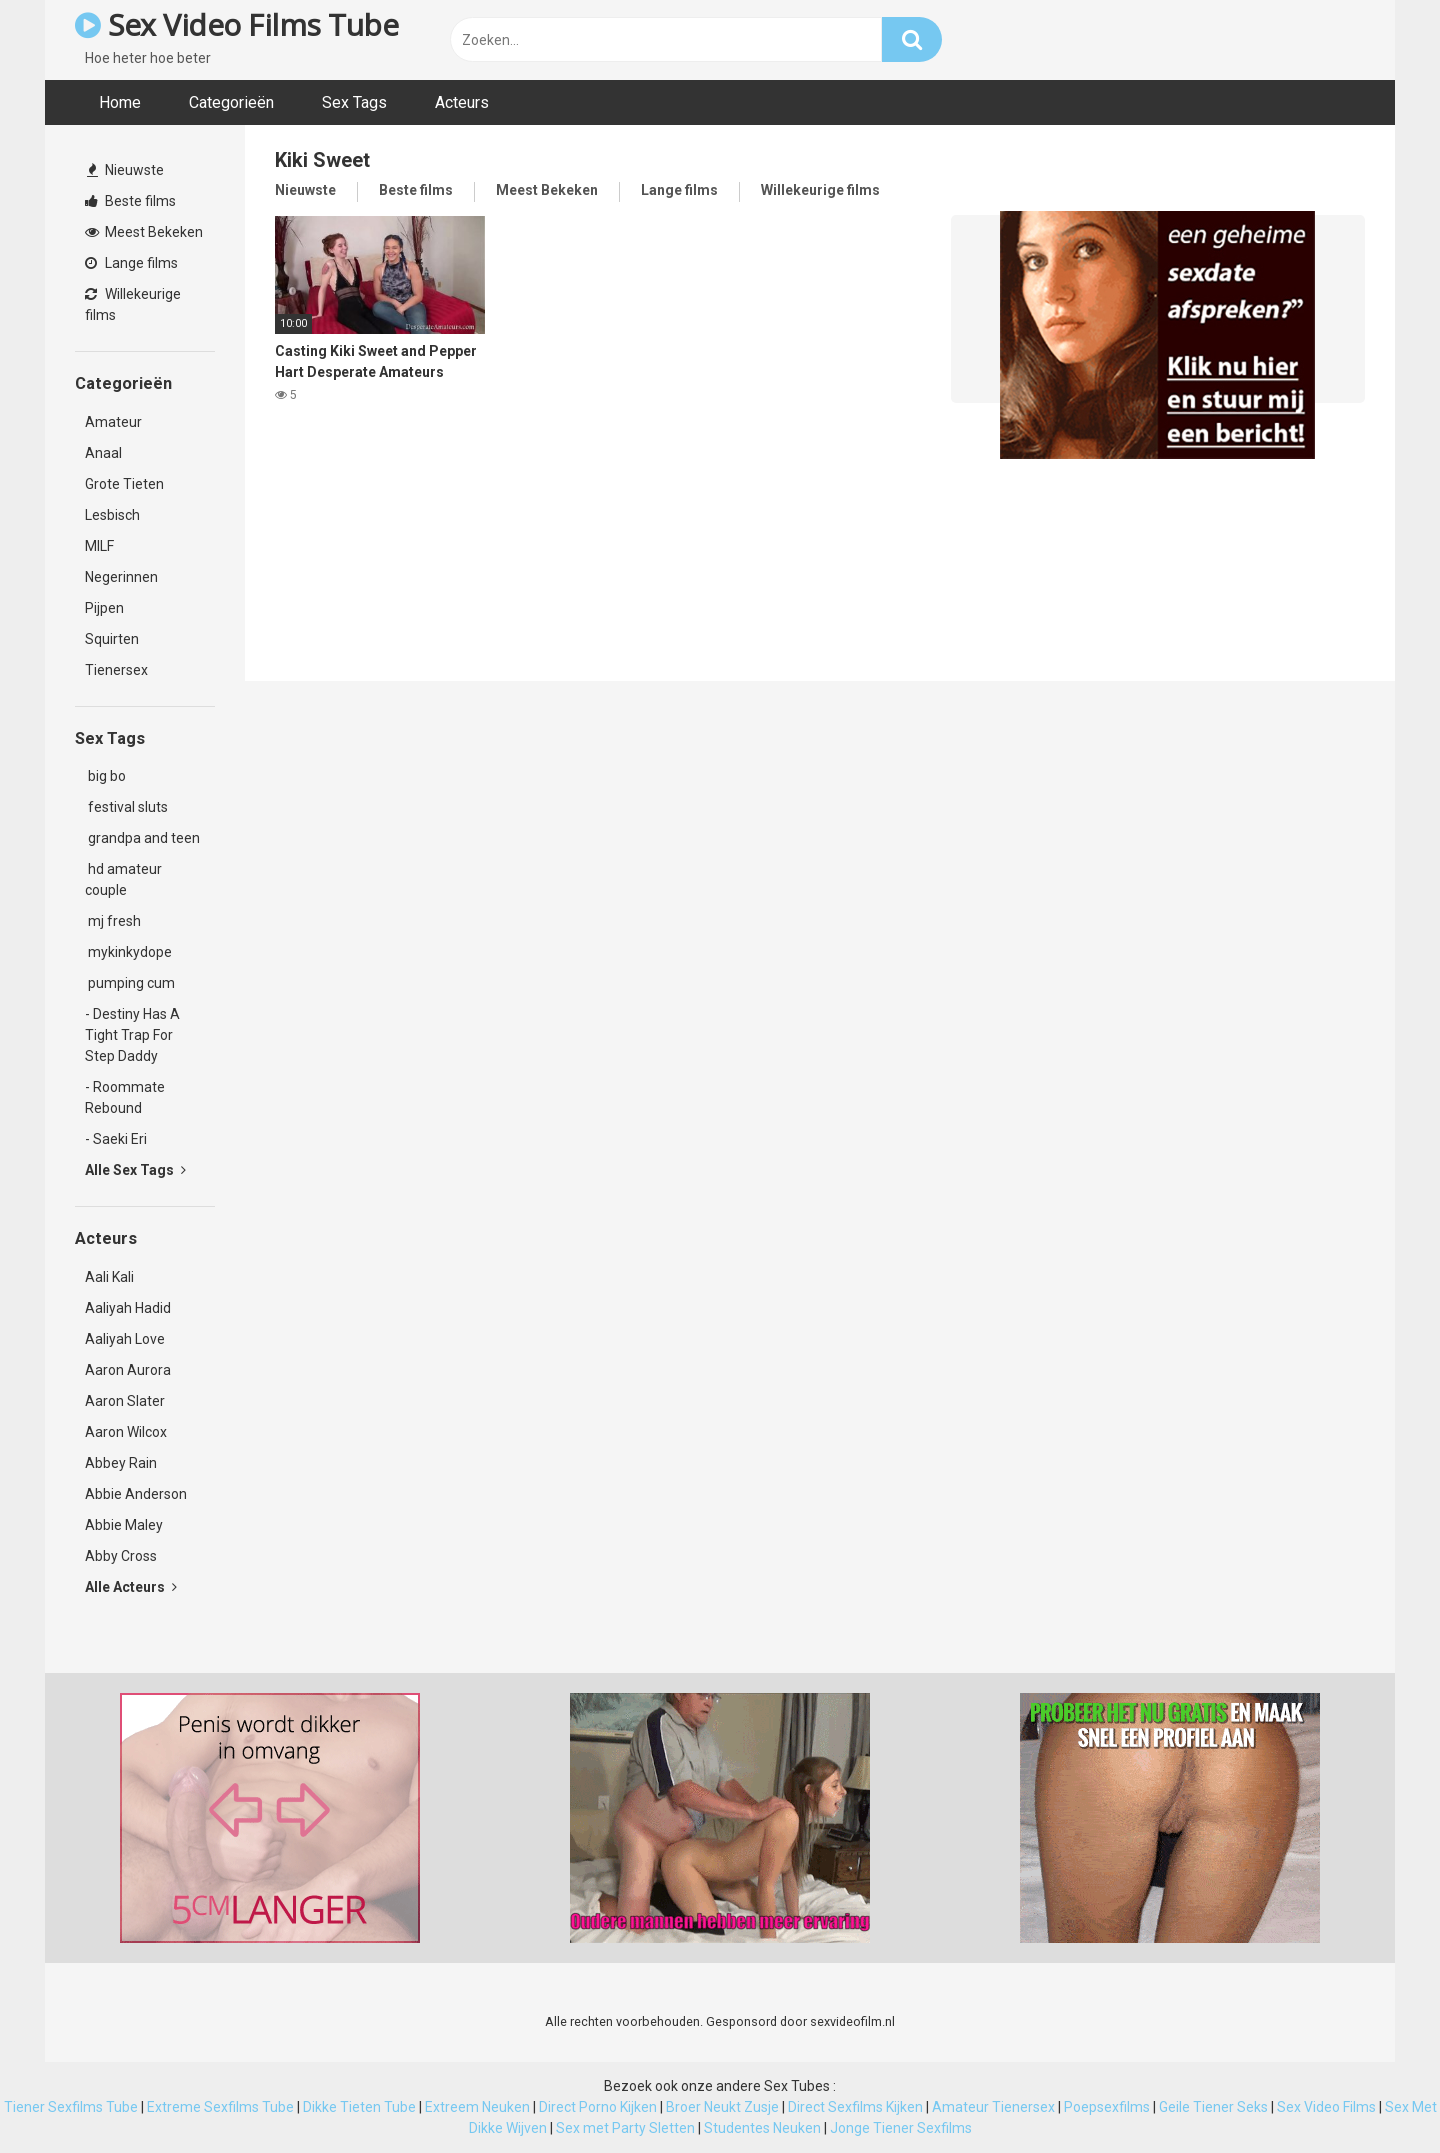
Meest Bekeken (144, 232)
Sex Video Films (1326, 2107)
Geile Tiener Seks (1213, 2107)
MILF (99, 546)
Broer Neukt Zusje (722, 2107)
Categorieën (231, 102)
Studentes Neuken (762, 2128)
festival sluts (126, 807)
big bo (105, 776)
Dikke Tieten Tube (359, 2107)
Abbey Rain (121, 1463)
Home (120, 102)
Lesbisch (112, 515)
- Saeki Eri (116, 1139)
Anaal (103, 453)
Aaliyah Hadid (128, 1308)
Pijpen (104, 608)
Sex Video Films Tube (236, 24)
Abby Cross (121, 1556)
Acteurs (462, 102)
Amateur (113, 422)
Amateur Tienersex (993, 2107)
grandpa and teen (142, 838)
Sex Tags (354, 102)
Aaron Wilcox (126, 1432)
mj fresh (113, 921)
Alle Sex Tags (135, 1170)
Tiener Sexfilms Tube (71, 2107)
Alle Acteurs (131, 1587)
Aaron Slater (125, 1401)
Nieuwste (125, 170)
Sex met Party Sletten (625, 2128)
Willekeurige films (133, 304)
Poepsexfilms (1107, 2107)
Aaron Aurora (128, 1370)
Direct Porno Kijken (598, 2107)
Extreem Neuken (477, 2107)
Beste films (130, 201)
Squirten (112, 639)
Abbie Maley (124, 1525)
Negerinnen (121, 577)
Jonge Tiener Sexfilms (901, 2128)
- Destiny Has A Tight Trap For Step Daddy (132, 1035)
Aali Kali (109, 1277)
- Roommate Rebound (125, 1097)
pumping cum (130, 983)
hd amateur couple (123, 879)
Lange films (131, 263)
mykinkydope (128, 952)
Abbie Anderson (136, 1494)
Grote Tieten (124, 484)
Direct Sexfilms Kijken (855, 2107)
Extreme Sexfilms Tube (220, 2107)
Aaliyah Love (125, 1339)
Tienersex (116, 670)
